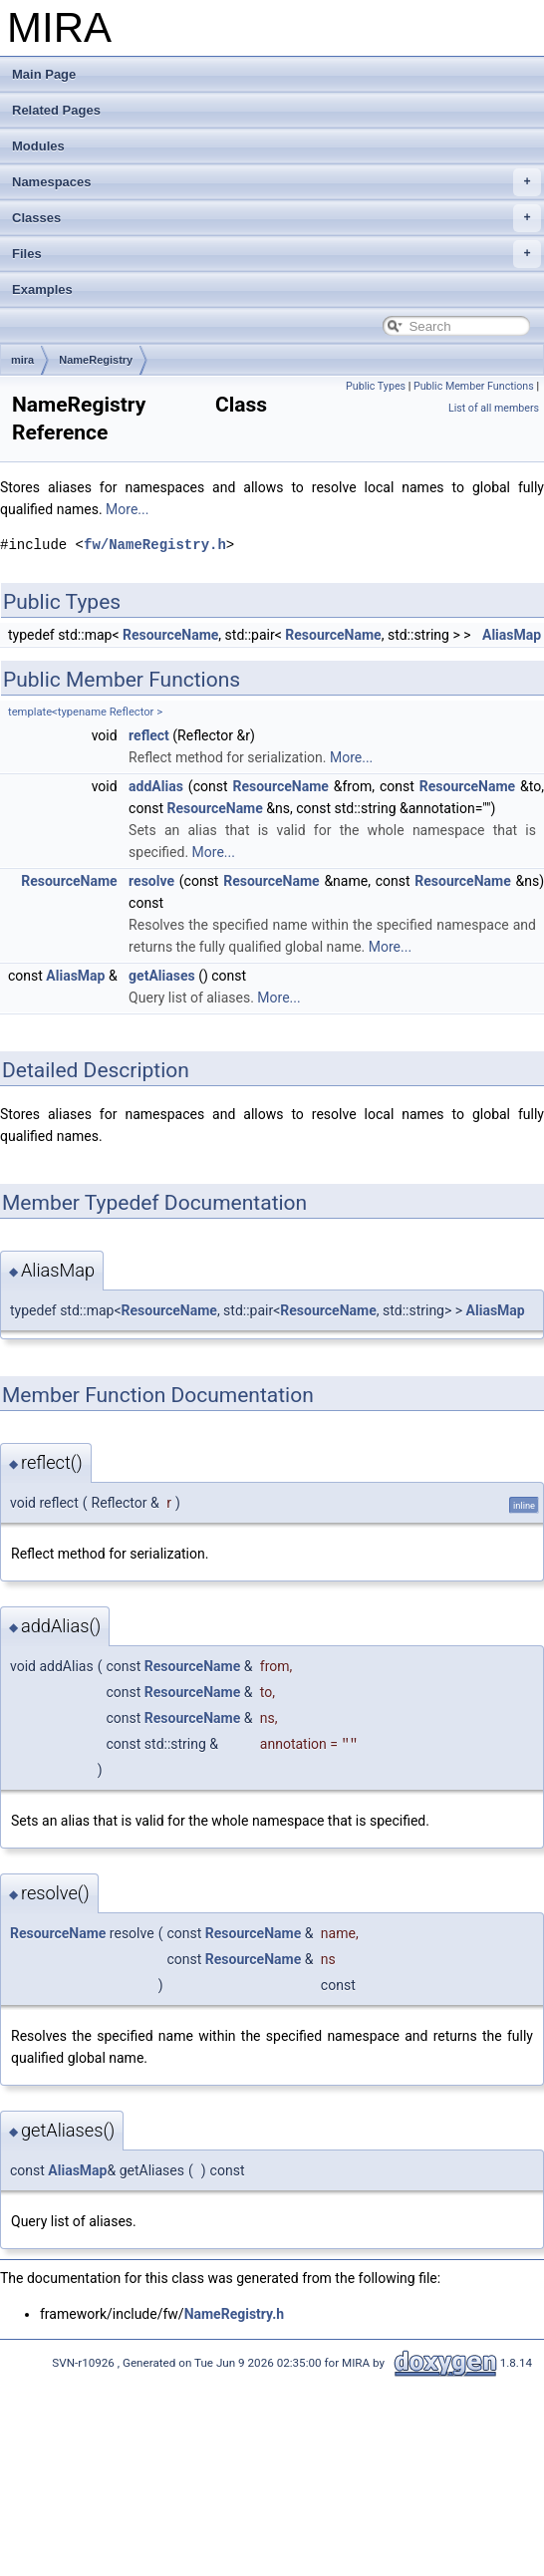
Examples (42, 289)
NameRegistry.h (234, 2314)
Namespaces (276, 182)
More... (127, 509)
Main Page (44, 74)
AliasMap (511, 635)
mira (22, 360)
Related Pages (56, 110)
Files (276, 254)
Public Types (376, 386)
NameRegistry (96, 360)
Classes (276, 218)
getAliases (162, 976)
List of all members (493, 408)
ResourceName (170, 635)
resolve (151, 881)
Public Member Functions (473, 386)
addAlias (156, 786)
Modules (38, 146)
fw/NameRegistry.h (155, 544)
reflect (149, 735)
